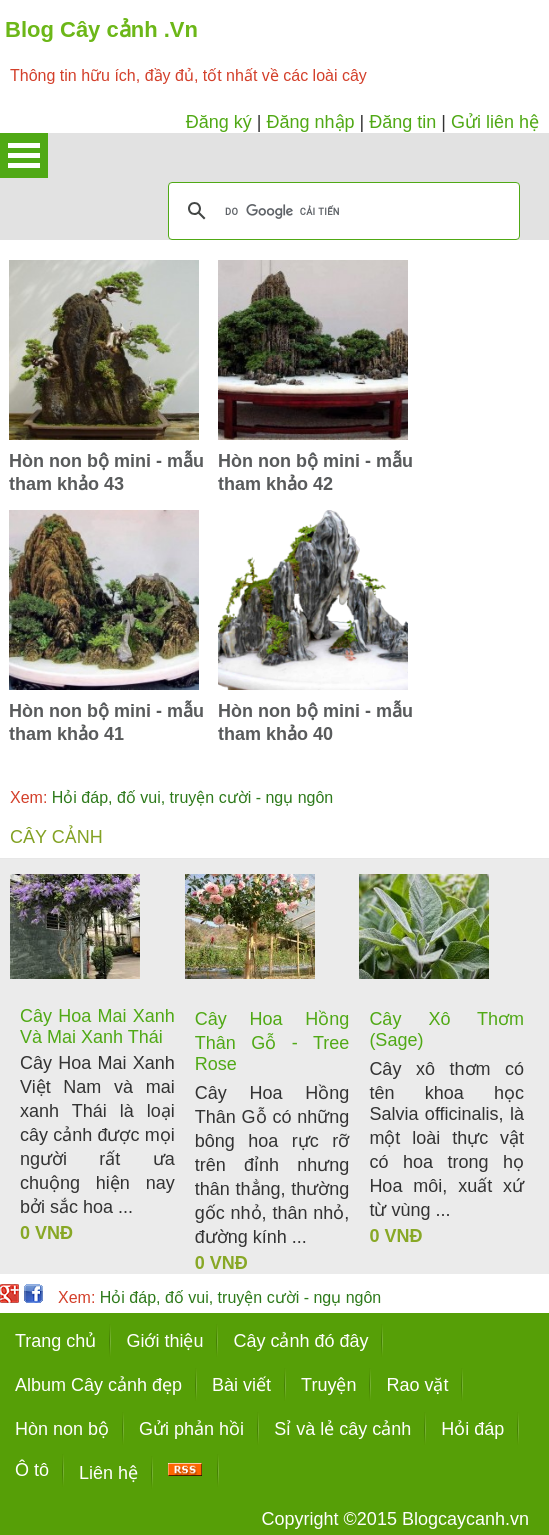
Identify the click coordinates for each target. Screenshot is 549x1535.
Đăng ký (219, 122)
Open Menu (24, 155)
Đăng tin (402, 122)
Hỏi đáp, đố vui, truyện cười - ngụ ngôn (171, 797)
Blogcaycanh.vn (465, 1519)
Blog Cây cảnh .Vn (101, 29)
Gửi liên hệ (495, 122)
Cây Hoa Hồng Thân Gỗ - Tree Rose (272, 1041)
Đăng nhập (310, 122)
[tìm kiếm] (341, 211)
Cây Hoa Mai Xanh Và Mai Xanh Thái (97, 1026)
